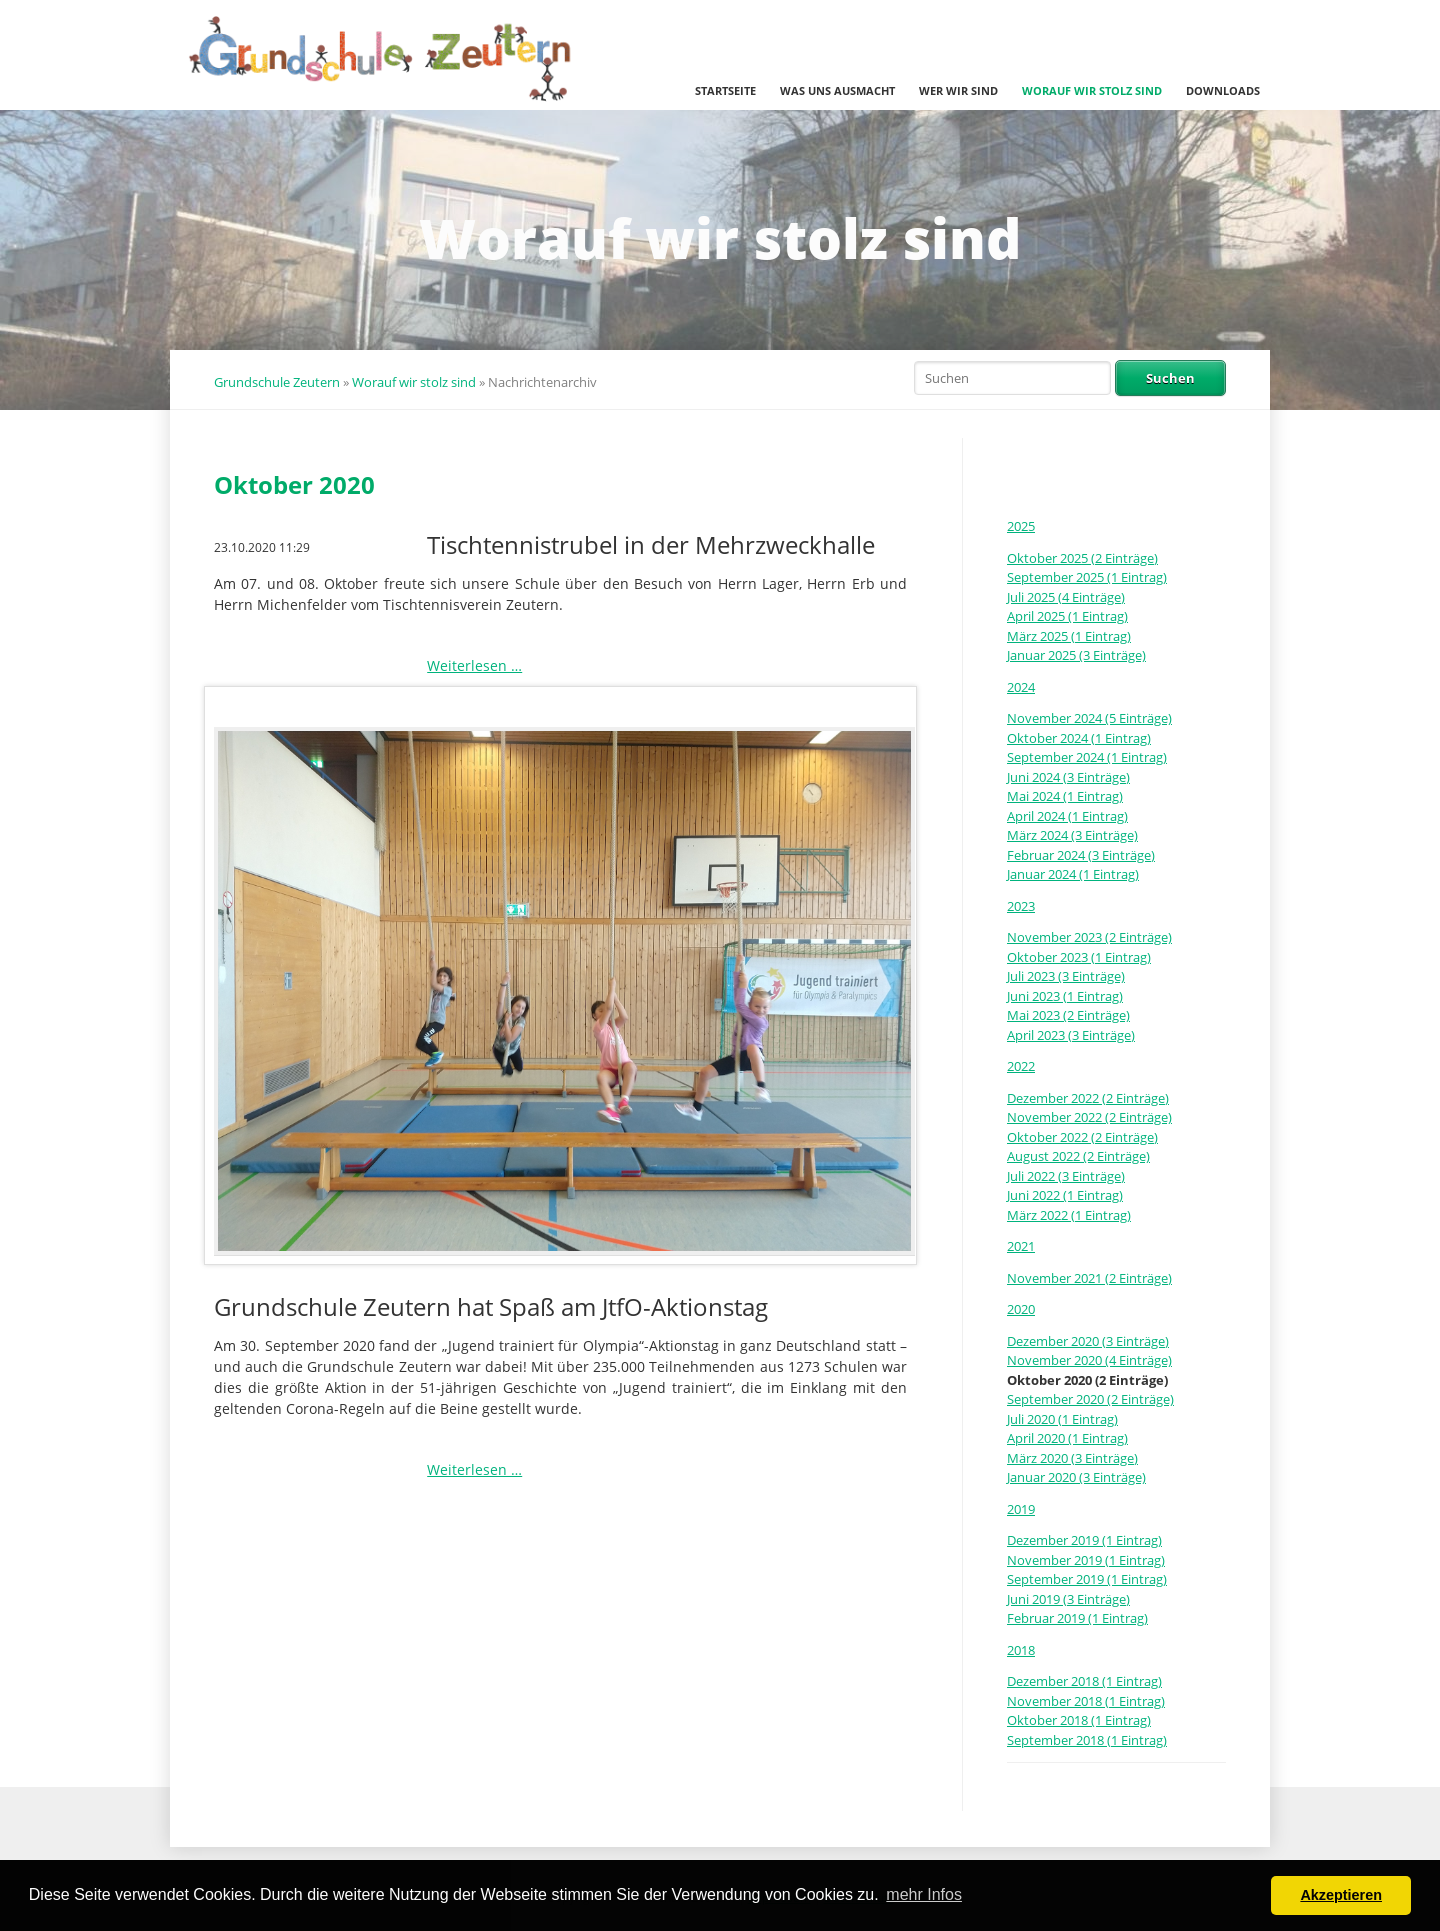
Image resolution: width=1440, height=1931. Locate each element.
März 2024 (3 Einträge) (1072, 835)
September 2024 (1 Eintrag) (1087, 757)
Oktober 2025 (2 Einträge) (1082, 558)
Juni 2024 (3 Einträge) (1068, 777)
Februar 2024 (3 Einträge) (1081, 855)
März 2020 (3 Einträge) (1072, 1458)
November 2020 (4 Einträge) (1089, 1360)
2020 (1021, 1309)
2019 (1021, 1509)
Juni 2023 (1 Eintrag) (1065, 996)
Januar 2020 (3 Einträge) (1076, 1477)
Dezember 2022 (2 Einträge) (1088, 1098)
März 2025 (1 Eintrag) (1069, 636)
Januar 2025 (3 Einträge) (1076, 655)
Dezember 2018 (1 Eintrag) (1084, 1681)
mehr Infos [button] (924, 1894)
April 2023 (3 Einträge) (1071, 1035)
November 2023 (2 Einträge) (1089, 937)
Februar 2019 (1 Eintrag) (1077, 1618)
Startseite (725, 90)
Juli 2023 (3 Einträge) (1066, 976)
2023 (1021, 906)
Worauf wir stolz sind (1092, 90)
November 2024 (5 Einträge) (1089, 718)
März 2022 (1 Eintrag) (1069, 1215)
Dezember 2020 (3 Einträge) (1088, 1341)
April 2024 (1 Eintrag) (1067, 816)
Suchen (1170, 378)
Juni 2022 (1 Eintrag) (1065, 1195)
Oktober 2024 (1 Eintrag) (1079, 738)
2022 (1021, 1066)
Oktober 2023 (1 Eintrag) (1079, 957)
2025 (1021, 526)
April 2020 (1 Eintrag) (1067, 1438)
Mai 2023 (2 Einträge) (1068, 1015)
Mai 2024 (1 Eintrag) (1065, 796)
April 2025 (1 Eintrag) (1067, 616)
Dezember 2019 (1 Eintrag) (1084, 1540)
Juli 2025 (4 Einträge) (1066, 597)
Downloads (1223, 90)
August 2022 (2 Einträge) (1078, 1156)
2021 (1021, 1246)
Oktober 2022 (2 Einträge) (1082, 1137)
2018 (1021, 1650)
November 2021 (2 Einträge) (1089, 1278)
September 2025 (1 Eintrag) (1087, 577)
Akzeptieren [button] (1341, 1895)
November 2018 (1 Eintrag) (1086, 1701)
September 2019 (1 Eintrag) (1087, 1579)
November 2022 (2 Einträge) (1089, 1117)
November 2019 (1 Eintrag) (1086, 1560)
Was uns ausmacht (837, 90)
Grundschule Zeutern (277, 382)
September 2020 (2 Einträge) (1090, 1399)
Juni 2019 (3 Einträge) (1068, 1599)
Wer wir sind (958, 90)
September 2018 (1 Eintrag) (1087, 1740)
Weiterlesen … (474, 665)
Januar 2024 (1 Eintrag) (1073, 874)
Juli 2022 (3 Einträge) (1066, 1176)
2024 (1021, 687)
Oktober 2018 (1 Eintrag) (1079, 1720)
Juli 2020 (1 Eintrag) (1062, 1419)
